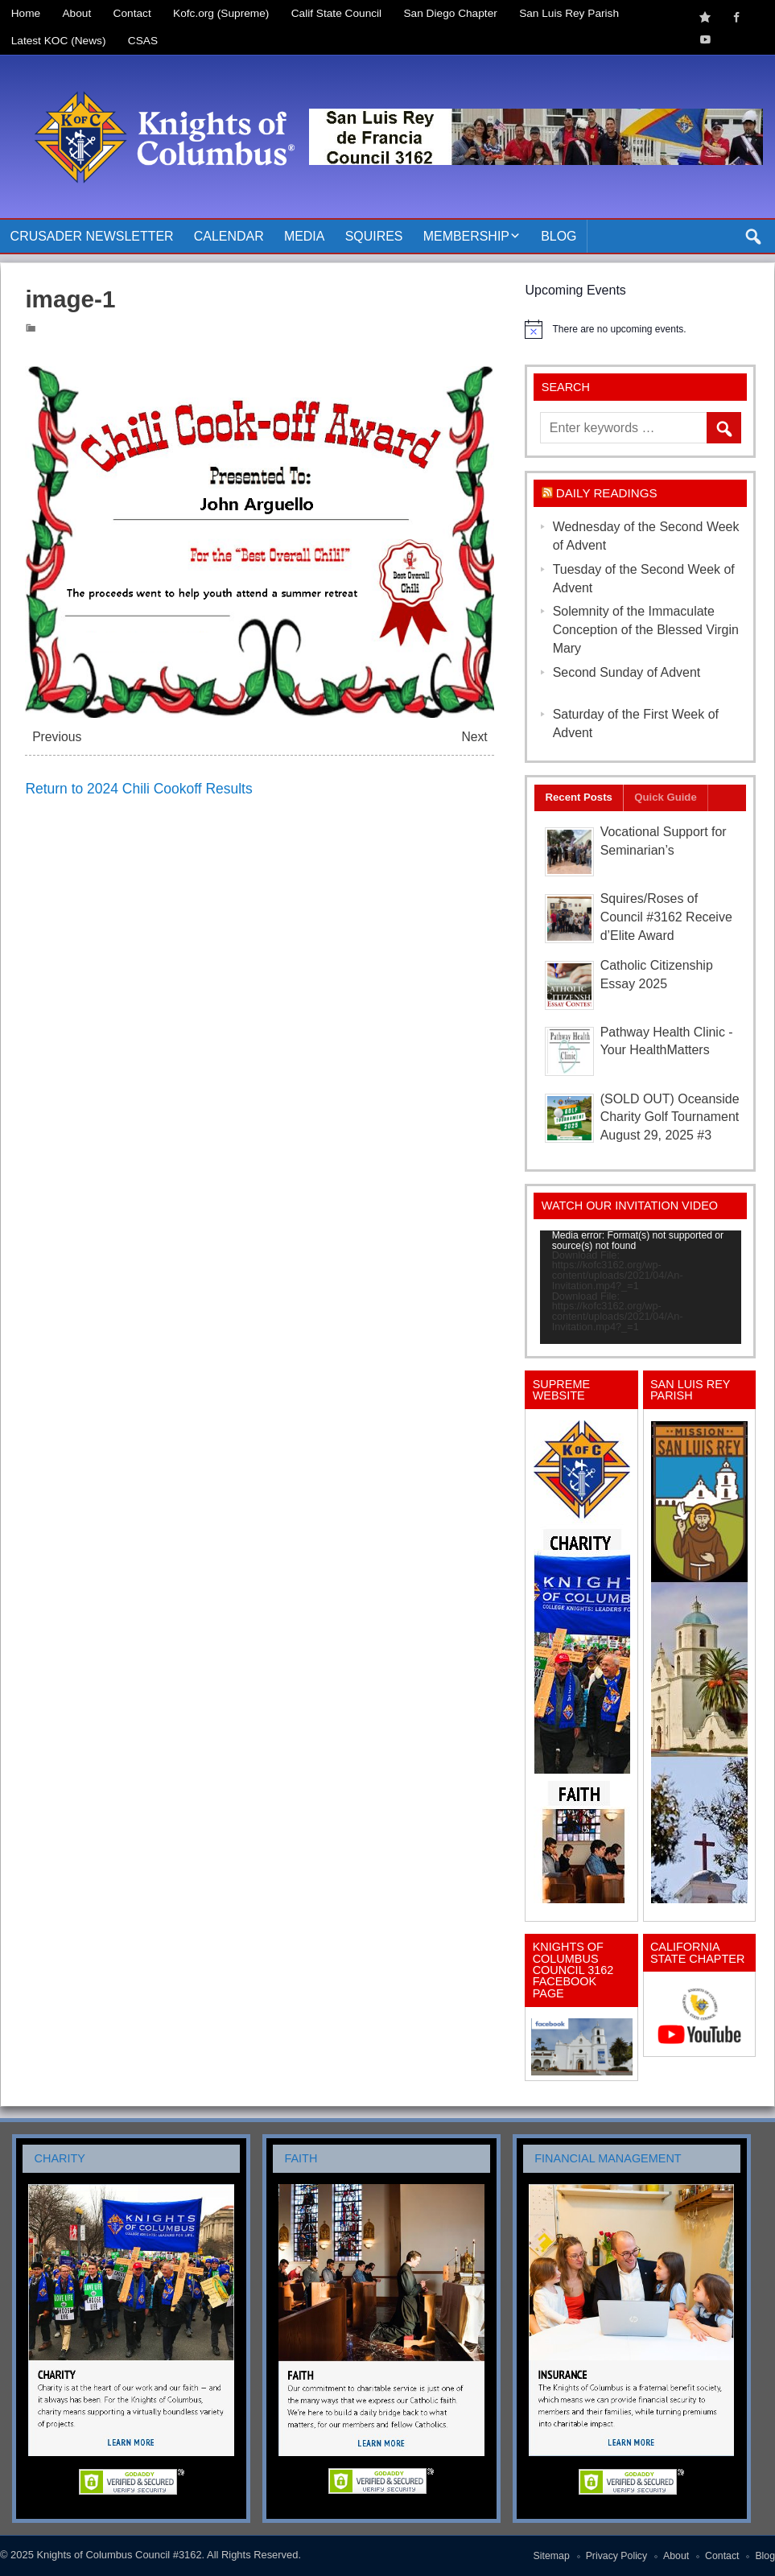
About (77, 13)
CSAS (143, 41)
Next (474, 737)
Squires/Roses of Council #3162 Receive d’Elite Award (666, 917)
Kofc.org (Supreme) (221, 13)
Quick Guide (665, 797)
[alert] (640, 329)
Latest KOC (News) (58, 41)
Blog (558, 236)
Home (25, 13)
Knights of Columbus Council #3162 (118, 2555)
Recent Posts (579, 797)
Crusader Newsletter (92, 236)
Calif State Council (336, 13)
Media (304, 236)
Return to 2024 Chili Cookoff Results (138, 789)
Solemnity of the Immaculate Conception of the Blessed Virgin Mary (646, 629)
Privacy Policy (617, 2556)
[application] (640, 1287)
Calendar (229, 236)
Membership (466, 236)
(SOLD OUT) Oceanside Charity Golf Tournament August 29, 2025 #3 (670, 1117)
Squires (374, 236)
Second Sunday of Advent (627, 672)
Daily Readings (607, 493)
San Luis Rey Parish (569, 13)
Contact (132, 13)
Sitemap (552, 2556)
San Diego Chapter (450, 13)
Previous (56, 737)
